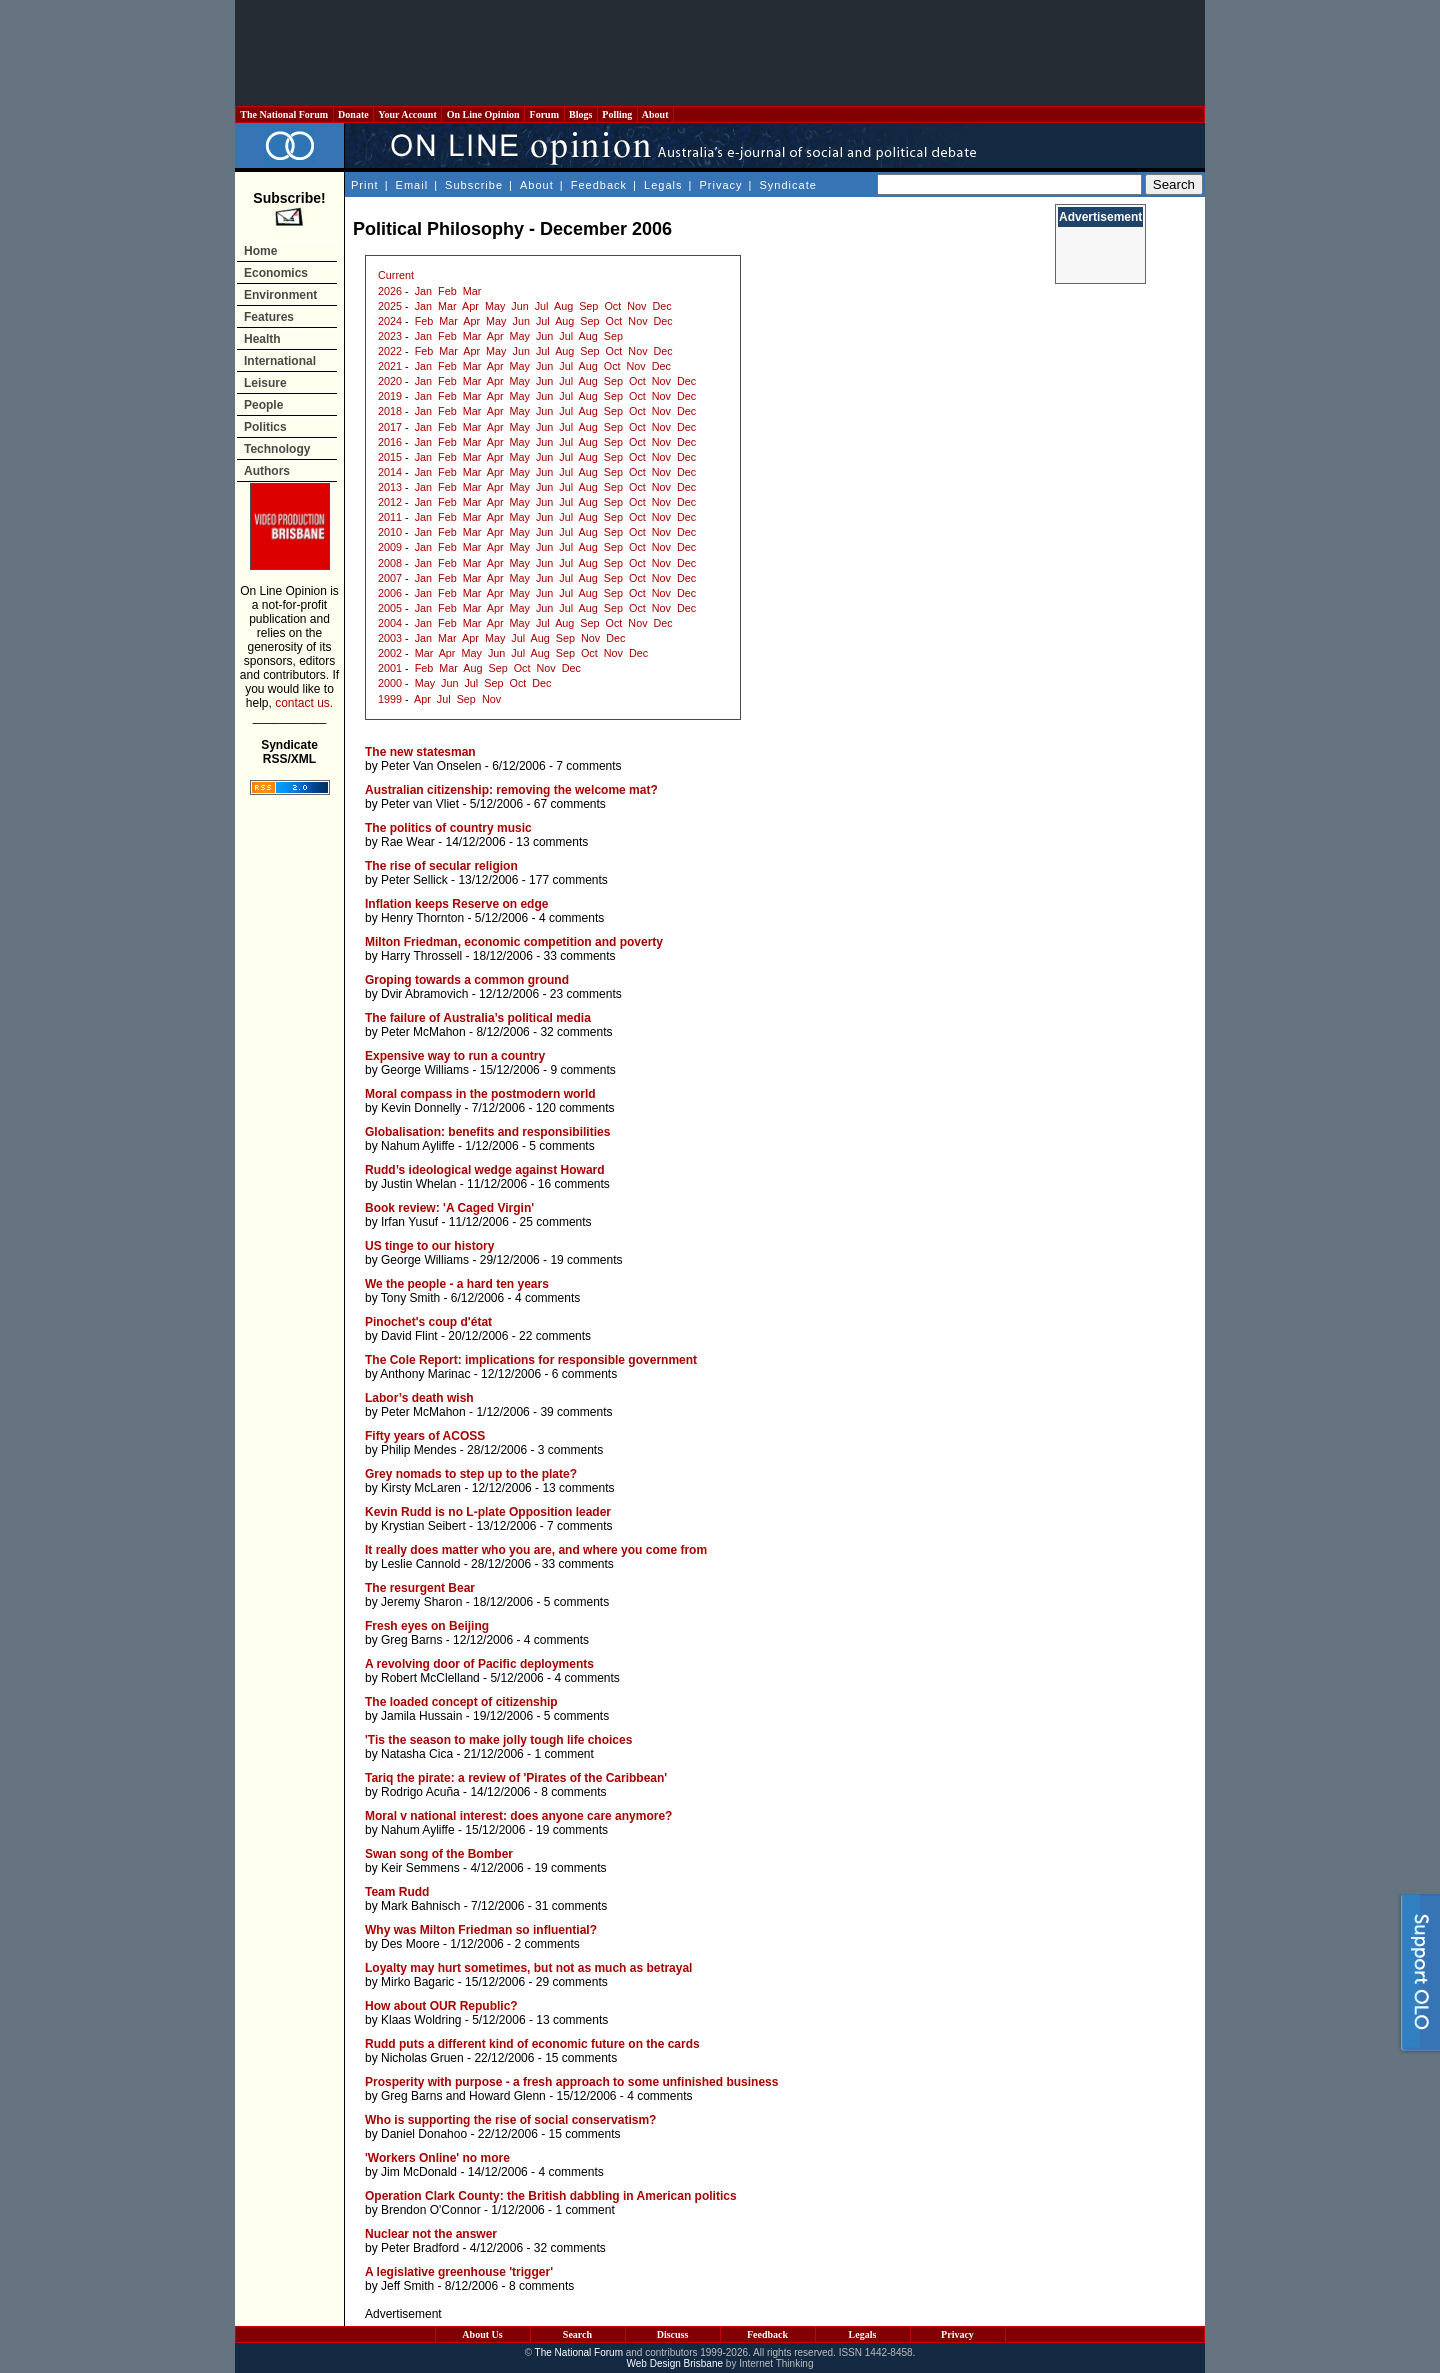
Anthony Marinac (425, 1374)
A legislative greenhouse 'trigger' (459, 2272)
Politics (265, 427)
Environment (280, 295)
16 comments (574, 1184)
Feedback (599, 185)
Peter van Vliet (420, 804)
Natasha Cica (417, 1754)
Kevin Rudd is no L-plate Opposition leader (488, 1512)
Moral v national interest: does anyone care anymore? (518, 1816)
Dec (661, 306)
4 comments (571, 918)
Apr (470, 306)
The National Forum (284, 114)
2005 (390, 608)
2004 (390, 623)
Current (396, 275)
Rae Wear (408, 842)
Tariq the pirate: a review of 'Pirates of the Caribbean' (516, 1778)
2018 (390, 411)
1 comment (563, 1754)
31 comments (571, 1906)
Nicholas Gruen (422, 2058)
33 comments (580, 956)
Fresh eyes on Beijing (427, 1626)
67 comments (570, 804)
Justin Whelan (418, 1184)
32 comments (576, 1032)
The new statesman (420, 752)
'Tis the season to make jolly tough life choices (498, 1740)
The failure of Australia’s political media (478, 1018)
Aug (563, 306)
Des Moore (410, 1944)
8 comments (573, 1792)
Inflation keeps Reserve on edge (456, 904)
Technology (277, 449)
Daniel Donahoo (424, 2134)
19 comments (586, 1260)
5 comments (561, 1146)
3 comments (570, 1450)
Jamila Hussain (421, 1716)
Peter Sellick (414, 880)
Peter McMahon (423, 1032)
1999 (390, 699)
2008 (390, 563)
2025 (390, 306)
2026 (390, 291)
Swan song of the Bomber (439, 1854)
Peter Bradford (420, 2248)
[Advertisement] (720, 53)
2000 (390, 683)
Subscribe (474, 185)
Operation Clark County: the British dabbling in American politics (551, 2196)
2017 (390, 427)
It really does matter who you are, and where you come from (536, 1550)
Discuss (673, 2334)
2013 (390, 487)
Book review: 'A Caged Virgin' (449, 1208)
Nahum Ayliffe (418, 1146)
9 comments (582, 1070)
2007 (390, 578)
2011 (390, 517)
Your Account (407, 114)
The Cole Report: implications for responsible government (531, 1360)
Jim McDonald (419, 2172)
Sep (588, 306)
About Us (482, 2334)
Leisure (265, 383)
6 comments (584, 1374)
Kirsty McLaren (421, 1488)
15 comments (581, 2058)
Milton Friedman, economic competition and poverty (514, 942)
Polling (617, 114)
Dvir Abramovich (424, 994)
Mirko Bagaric (417, 1982)
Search (577, 2334)
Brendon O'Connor (431, 2210)
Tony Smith (410, 1298)
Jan (423, 291)
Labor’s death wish (419, 1398)
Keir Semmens (420, 1868)
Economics (276, 273)
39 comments (576, 1412)
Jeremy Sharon (421, 1602)
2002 (390, 653)
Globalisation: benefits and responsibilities (487, 1132)
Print (365, 185)
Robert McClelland (430, 1678)
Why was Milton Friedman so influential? (481, 1930)
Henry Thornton (422, 918)
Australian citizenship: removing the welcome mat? (511, 790)
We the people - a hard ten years (457, 1284)
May (495, 306)
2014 (390, 472)
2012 (390, 502)
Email (412, 185)
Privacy (720, 185)
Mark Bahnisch (420, 1906)
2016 (390, 442)
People (263, 405)
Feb (447, 291)
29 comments (572, 1982)
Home (260, 251)
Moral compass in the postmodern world (480, 1094)
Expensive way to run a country (455, 1056)
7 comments (588, 766)
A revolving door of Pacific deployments (479, 1664)
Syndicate (788, 185)
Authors (267, 471)
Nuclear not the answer (431, 2234)
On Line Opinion (483, 114)
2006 (390, 593)
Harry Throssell (421, 956)
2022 (390, 351)
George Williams (425, 1070)
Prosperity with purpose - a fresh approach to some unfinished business (571, 2082)
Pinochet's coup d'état (428, 1322)
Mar (472, 291)
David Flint (409, 1336)
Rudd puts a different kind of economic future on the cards (532, 2044)
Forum (544, 114)
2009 (390, 547)
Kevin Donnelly (421, 1108)
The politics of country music (448, 828)
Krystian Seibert (423, 1526)
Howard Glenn (507, 2096)
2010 (390, 532)
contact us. (304, 703)
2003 (390, 638)
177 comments (568, 880)
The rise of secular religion (441, 866)
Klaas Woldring (421, 2020)
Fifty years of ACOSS (425, 1436)
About (655, 114)
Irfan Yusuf (409, 1222)
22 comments (555, 1336)
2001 (390, 668)
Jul (542, 306)
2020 (390, 381)
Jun (519, 306)
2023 (390, 336)
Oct (612, 306)
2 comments (546, 1944)
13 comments (552, 842)
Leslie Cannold (420, 1564)
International (280, 361)
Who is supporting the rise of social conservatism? (510, 2120)
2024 (390, 321)
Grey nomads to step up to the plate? (471, 1474)
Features (269, 317)
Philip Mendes (418, 1450)
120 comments (575, 1108)
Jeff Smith (407, 2286)
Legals (663, 185)
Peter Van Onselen (431, 766)
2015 (390, 457)
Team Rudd (397, 1892)
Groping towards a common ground (467, 980)
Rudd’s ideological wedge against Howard (485, 1170)
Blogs (581, 114)
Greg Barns (411, 1640)
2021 (390, 366)
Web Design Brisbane (675, 2363)
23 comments (586, 994)
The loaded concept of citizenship (461, 1702)
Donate (354, 114)
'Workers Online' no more (437, 2158)
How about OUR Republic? (441, 2006)
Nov (636, 306)
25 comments (556, 1222)
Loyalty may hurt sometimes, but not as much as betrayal (528, 1968)
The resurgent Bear (420, 1588)
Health (262, 339)
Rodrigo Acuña (420, 1792)
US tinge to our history (429, 1246)
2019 (390, 396)
